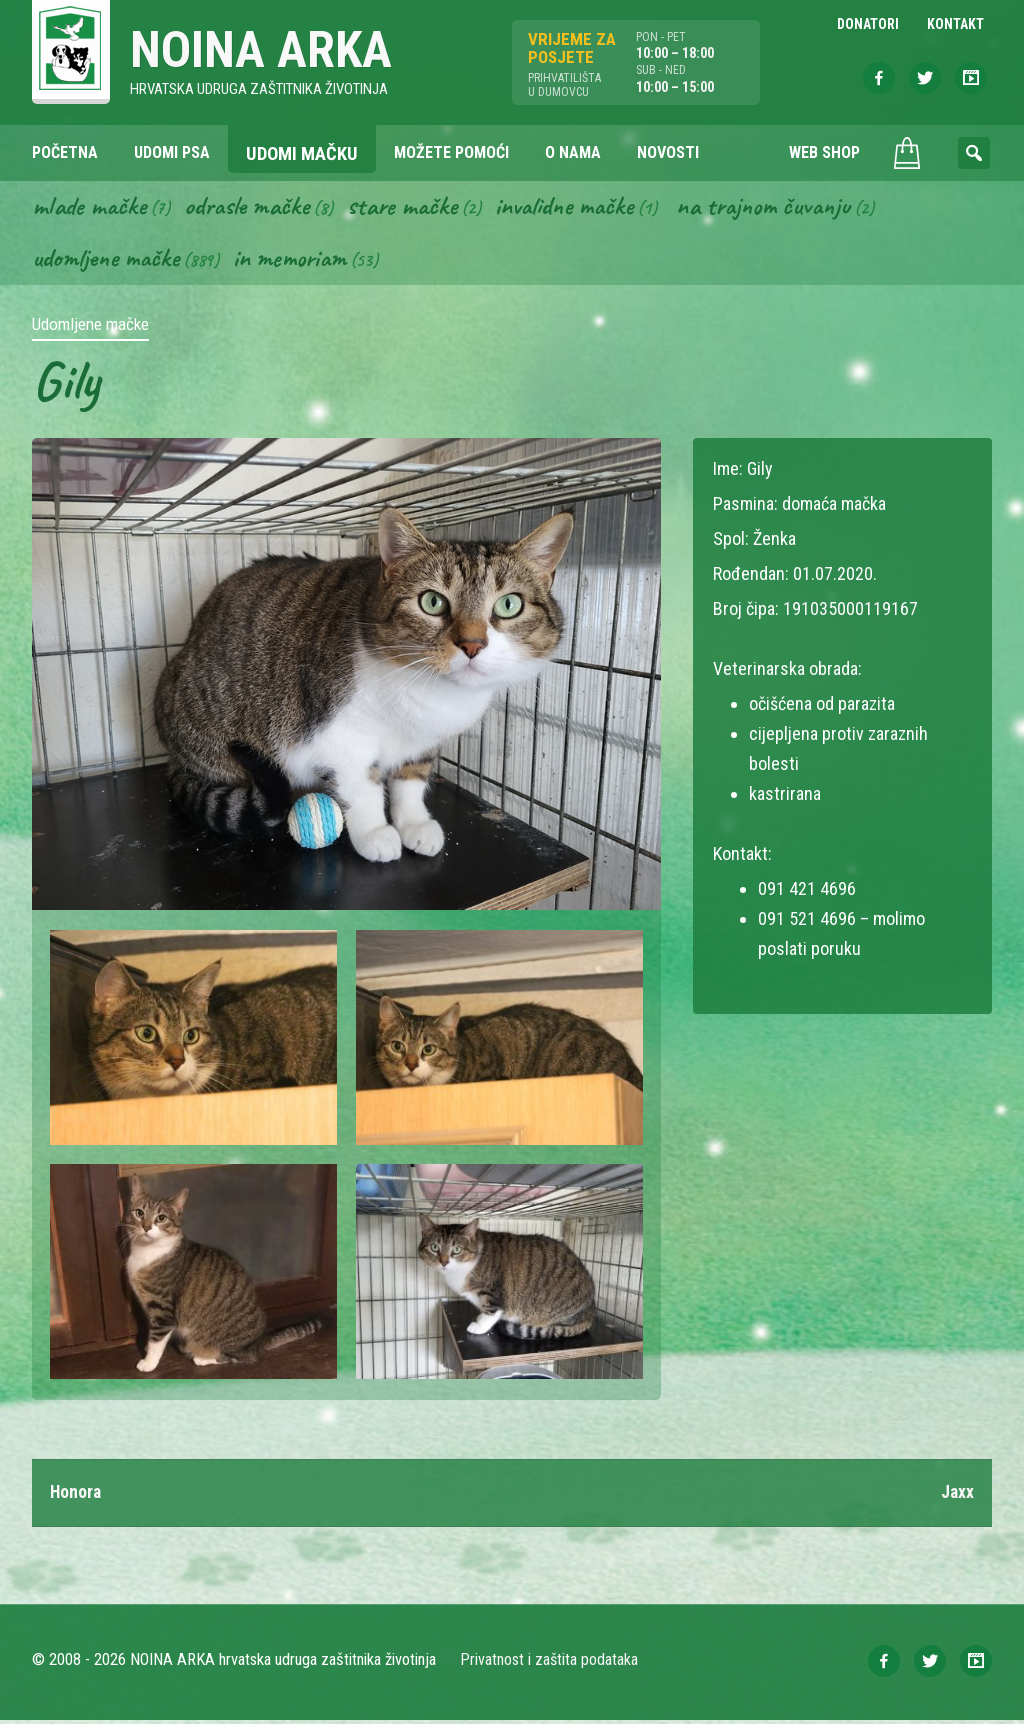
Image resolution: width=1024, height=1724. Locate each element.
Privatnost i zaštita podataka (549, 1663)
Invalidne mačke (580, 208)
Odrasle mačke (253, 208)
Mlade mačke (91, 208)
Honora (76, 1495)
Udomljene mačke (108, 261)
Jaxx (957, 1495)
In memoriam (297, 261)
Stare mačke (412, 208)
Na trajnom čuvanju (787, 208)
